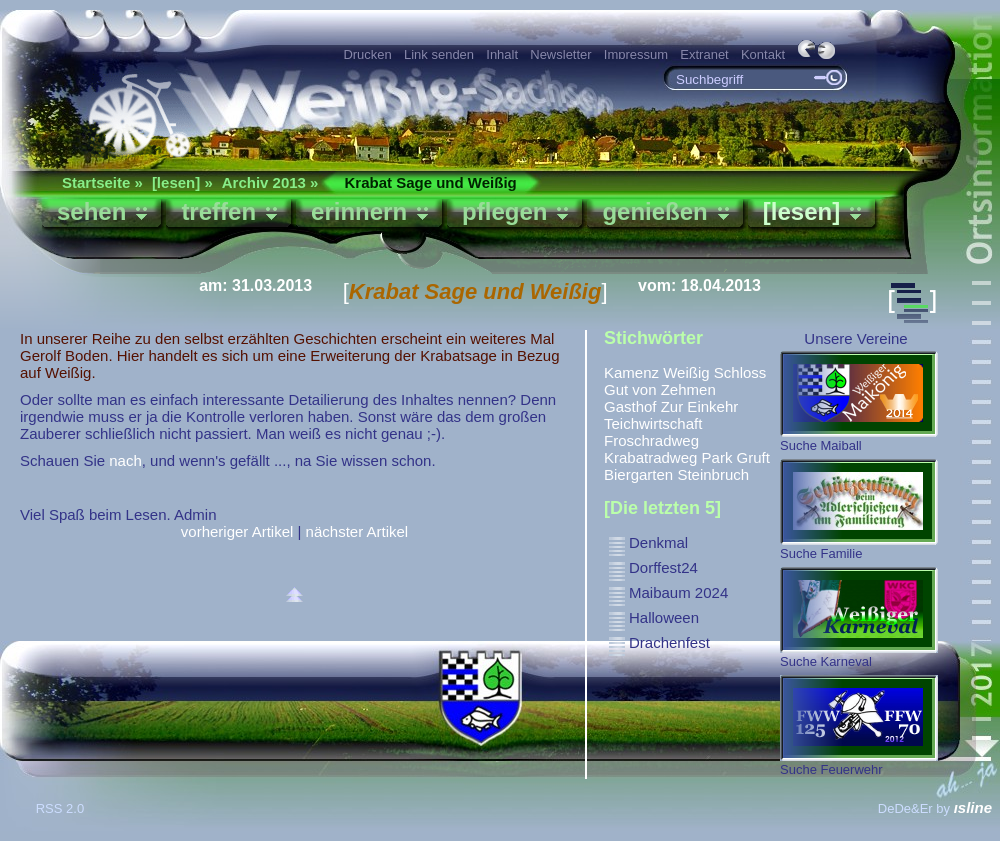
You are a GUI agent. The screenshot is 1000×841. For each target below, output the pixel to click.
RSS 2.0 (62, 808)
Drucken (367, 54)
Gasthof (630, 406)
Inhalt (502, 54)
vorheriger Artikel (237, 531)
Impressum (636, 54)
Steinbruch (713, 474)
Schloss (740, 372)
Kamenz (631, 372)
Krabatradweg (650, 457)
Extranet (704, 54)
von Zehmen (673, 389)
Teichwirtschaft (653, 423)
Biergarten (638, 474)
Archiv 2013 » (270, 182)
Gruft (753, 457)
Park (717, 457)
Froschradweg (651, 440)
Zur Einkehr (700, 406)
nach (125, 460)
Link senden (439, 54)
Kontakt (763, 54)
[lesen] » (182, 182)
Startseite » (102, 182)
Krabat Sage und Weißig (430, 182)
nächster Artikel (357, 531)
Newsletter (560, 54)
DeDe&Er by (935, 808)
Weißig (686, 372)
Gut (616, 389)
